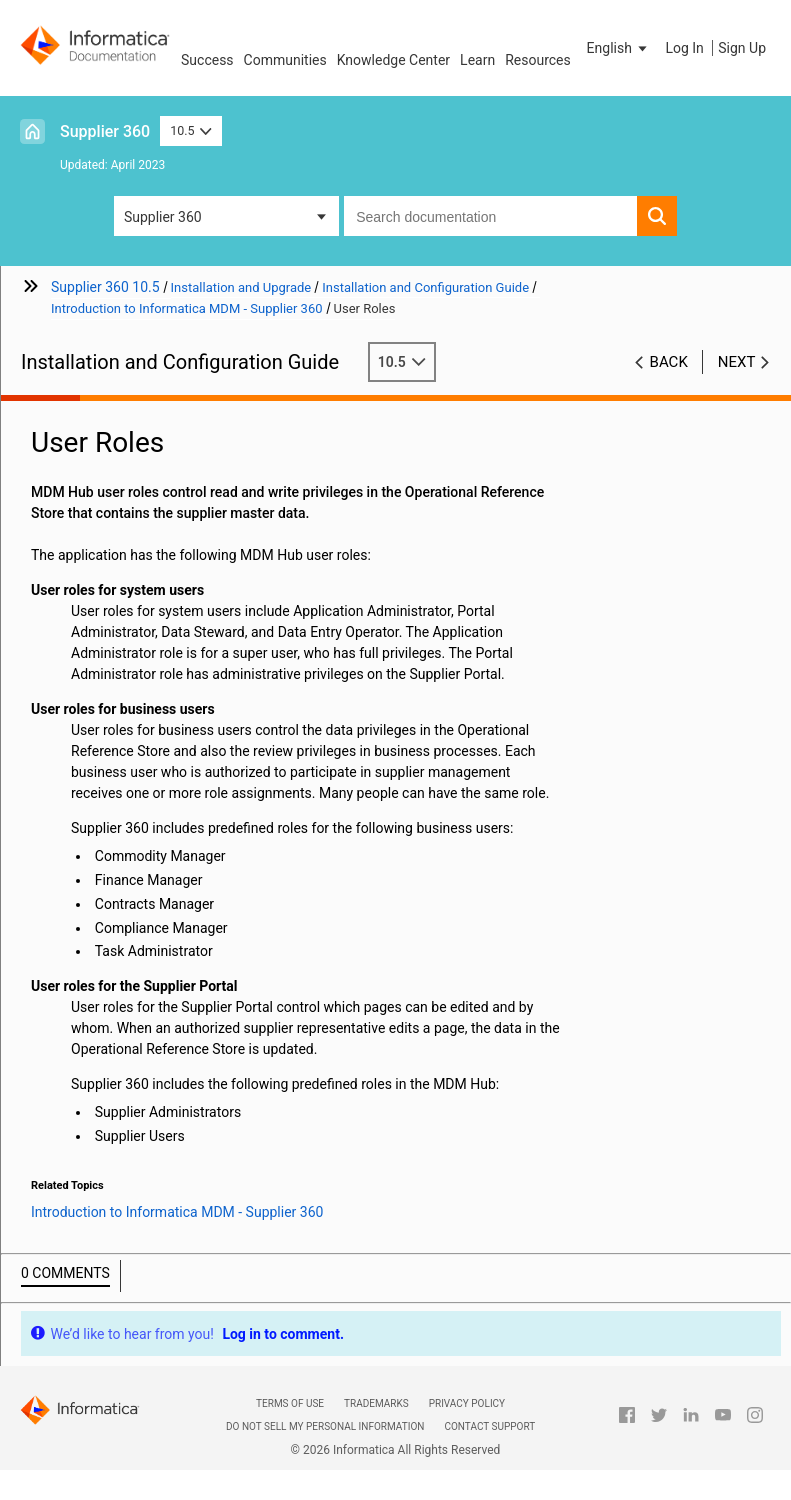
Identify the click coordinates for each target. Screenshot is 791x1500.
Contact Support (489, 1426)
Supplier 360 (105, 131)
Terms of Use (290, 1403)
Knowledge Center (393, 60)
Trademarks (376, 1403)
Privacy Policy (467, 1403)
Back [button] (669, 362)
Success (207, 60)
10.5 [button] (191, 130)
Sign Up (742, 48)
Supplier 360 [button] (163, 217)
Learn (477, 60)
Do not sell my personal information (325, 1426)
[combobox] (490, 216)
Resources (538, 60)
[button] (619, 48)
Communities (285, 60)
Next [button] (737, 362)
